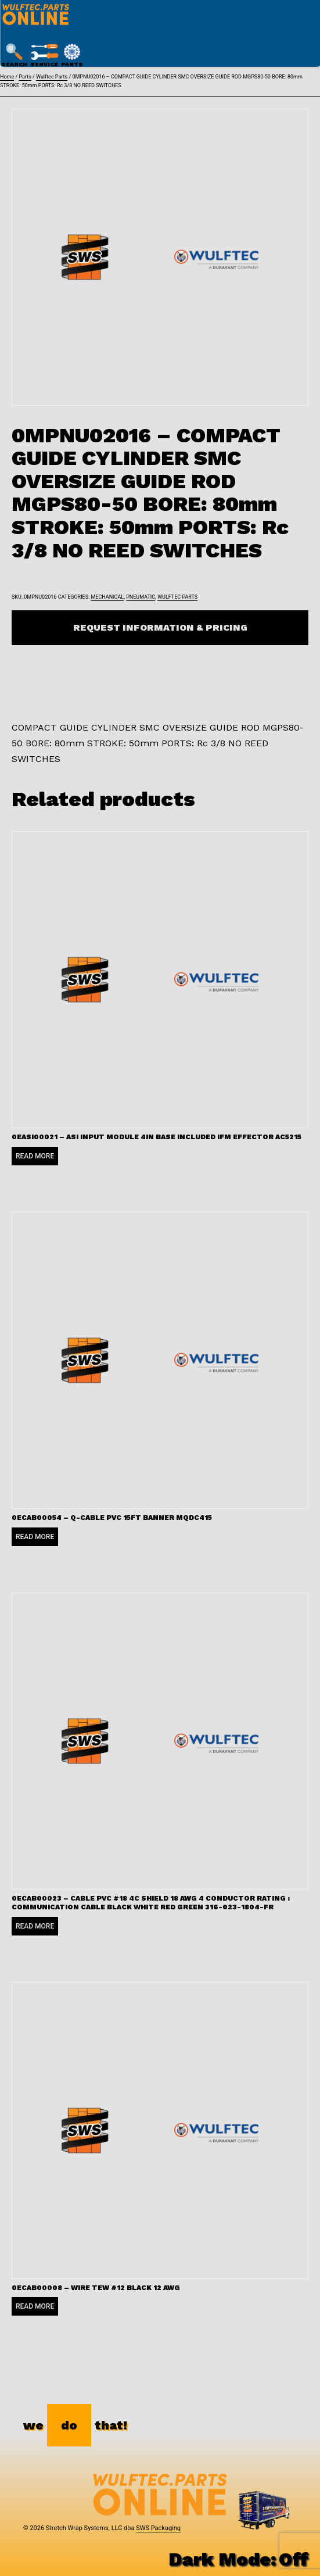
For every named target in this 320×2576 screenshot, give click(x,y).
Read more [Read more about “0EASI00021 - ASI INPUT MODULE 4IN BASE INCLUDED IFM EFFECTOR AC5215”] (35, 1156)
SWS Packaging (158, 2528)
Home (7, 77)
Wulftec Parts (51, 77)
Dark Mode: (238, 2559)
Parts (25, 77)
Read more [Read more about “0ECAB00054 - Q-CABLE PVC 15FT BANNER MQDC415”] (35, 1537)
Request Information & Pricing (160, 627)
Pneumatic (140, 597)
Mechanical (107, 597)
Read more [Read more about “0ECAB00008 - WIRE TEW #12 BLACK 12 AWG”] (35, 2306)
